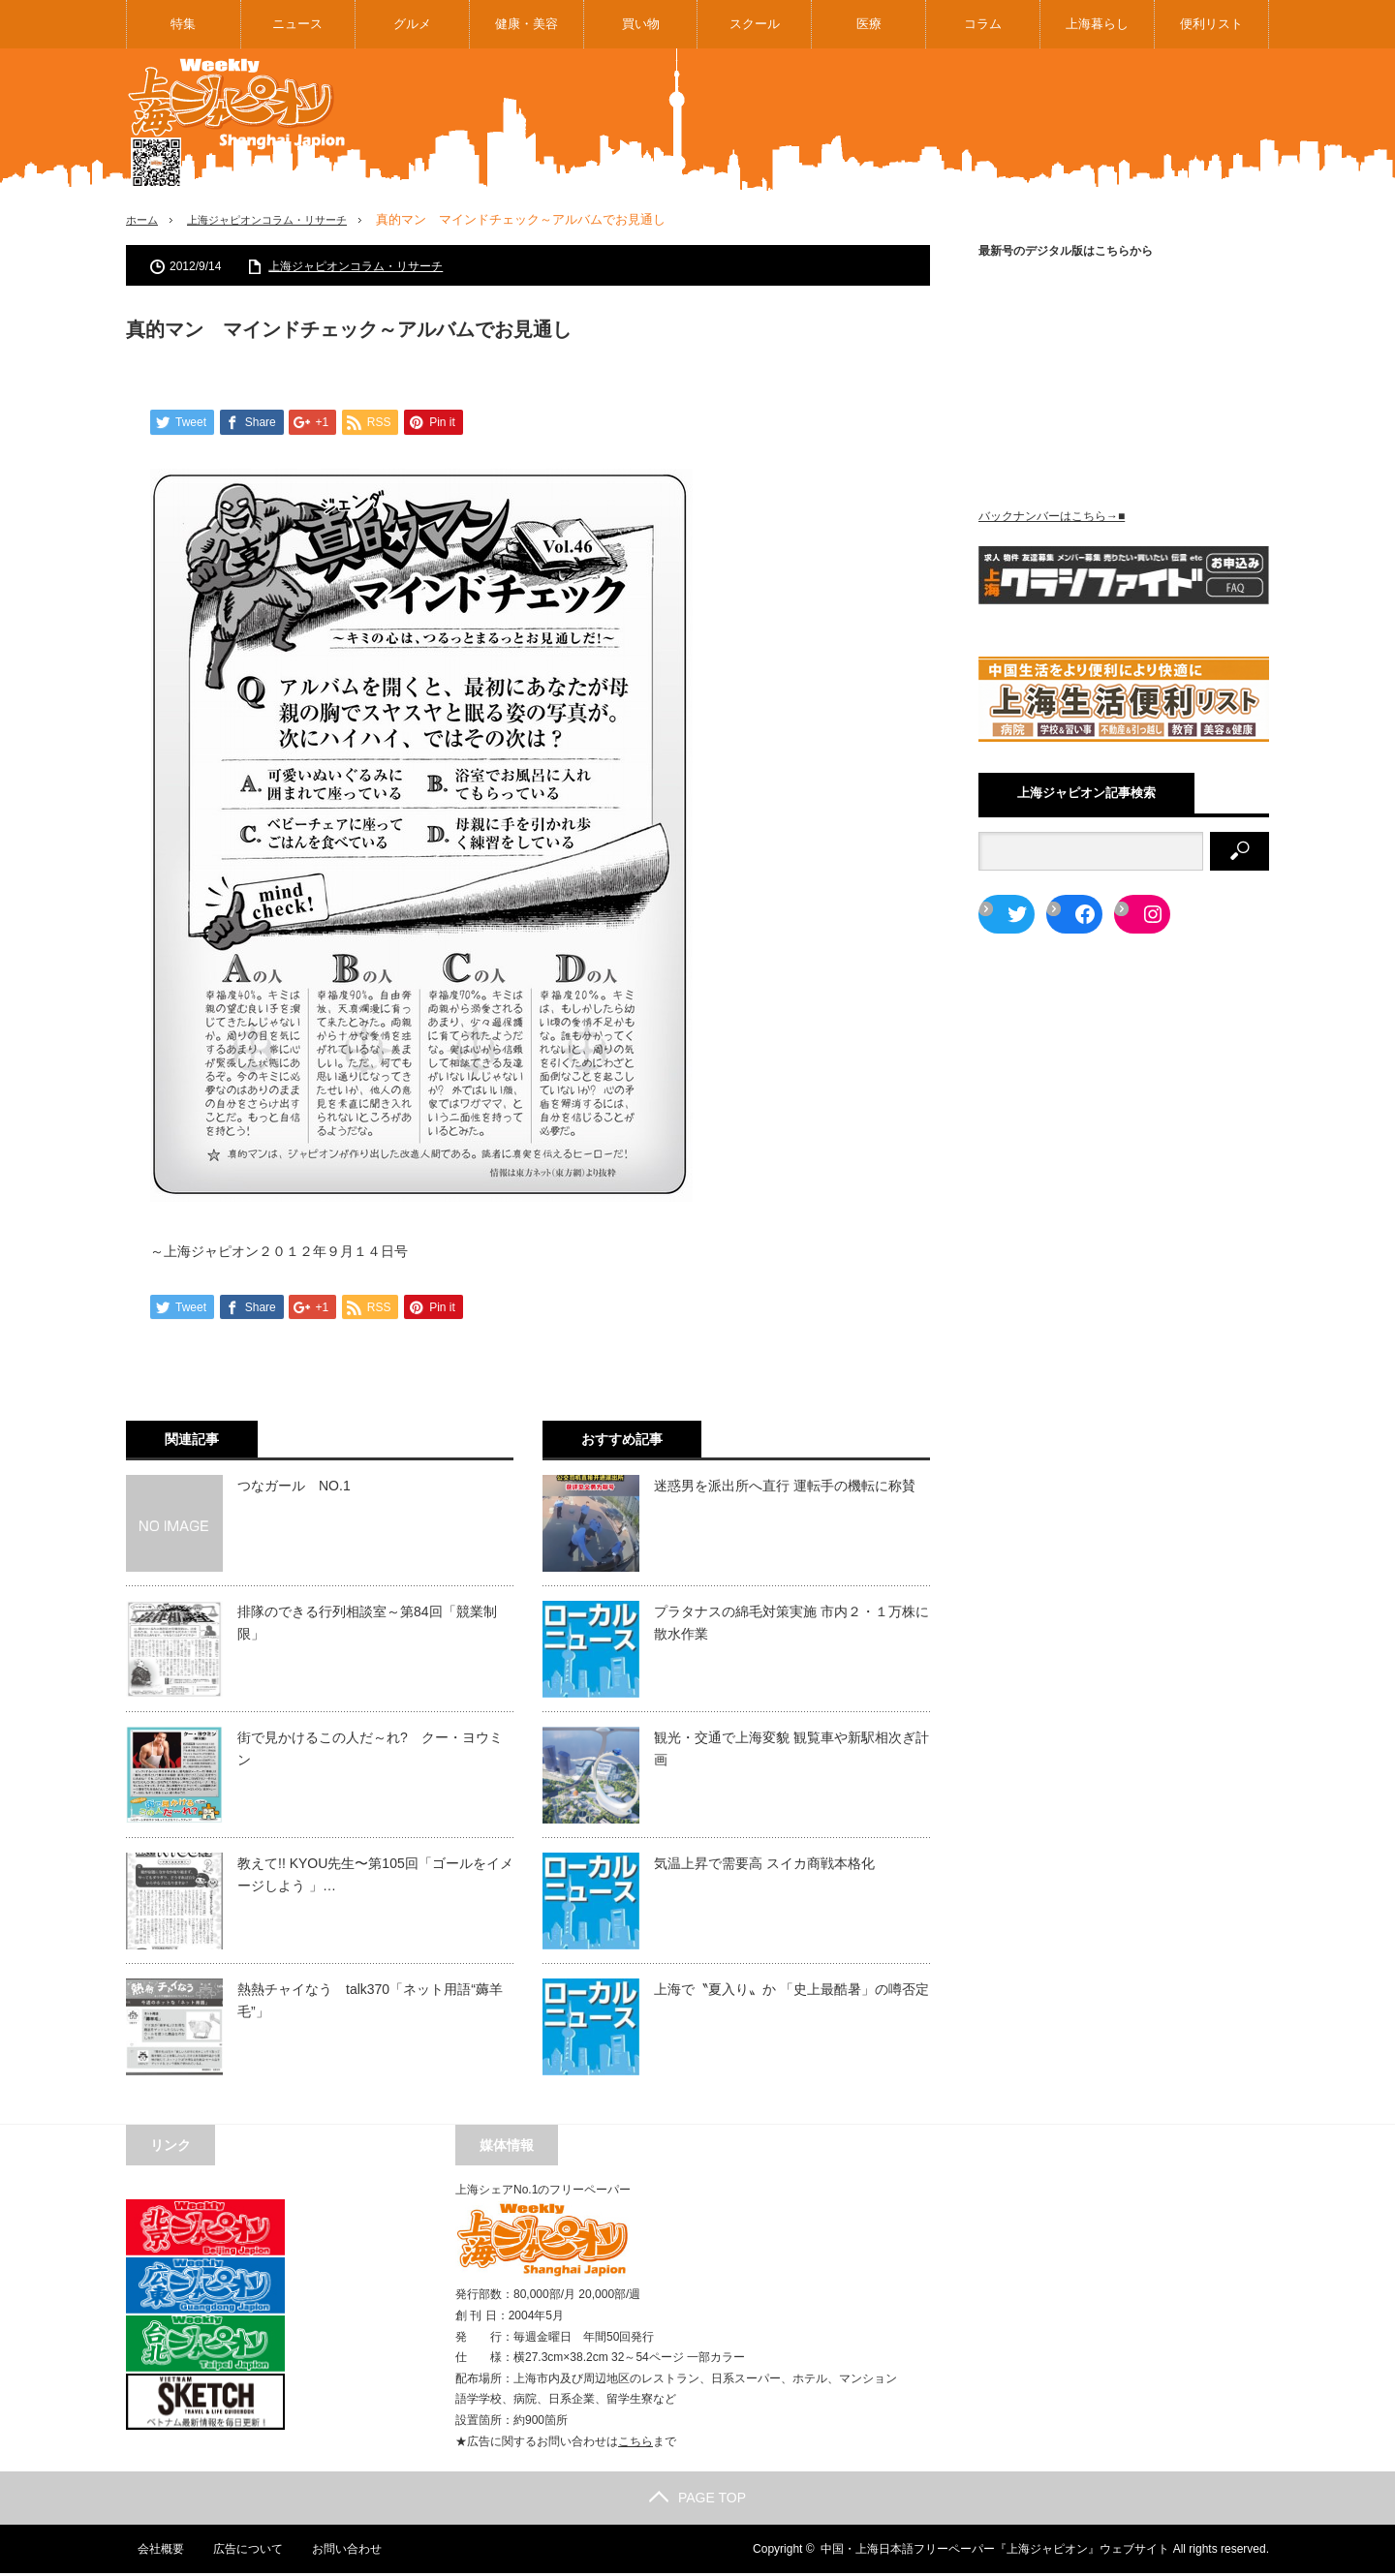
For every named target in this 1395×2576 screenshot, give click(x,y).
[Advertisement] (916, 120)
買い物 (641, 23)
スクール (754, 23)
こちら (635, 2444)
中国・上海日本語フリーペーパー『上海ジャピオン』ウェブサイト (995, 2552)
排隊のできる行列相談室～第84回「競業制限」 (367, 1625)
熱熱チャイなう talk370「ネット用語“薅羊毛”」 (370, 2002)
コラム (983, 23)
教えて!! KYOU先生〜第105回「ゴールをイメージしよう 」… (375, 1876)
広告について (237, 2552)
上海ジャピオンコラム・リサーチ (287, 219)
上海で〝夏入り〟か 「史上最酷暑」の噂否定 (791, 1992)
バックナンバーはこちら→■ (1051, 516)
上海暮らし (1097, 23)
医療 (869, 23)
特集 (183, 23)
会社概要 (149, 2552)
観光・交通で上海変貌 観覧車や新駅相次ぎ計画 (791, 1751)
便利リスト (1211, 23)
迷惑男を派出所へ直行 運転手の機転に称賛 (784, 1488)
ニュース (297, 23)
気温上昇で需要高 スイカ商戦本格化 (764, 1866)
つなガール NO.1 (294, 1488)
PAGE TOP (697, 2500)
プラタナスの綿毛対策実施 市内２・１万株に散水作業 (791, 1625)
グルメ (412, 23)
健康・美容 (526, 23)
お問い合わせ (337, 2552)
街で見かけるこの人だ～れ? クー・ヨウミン (370, 1751)
